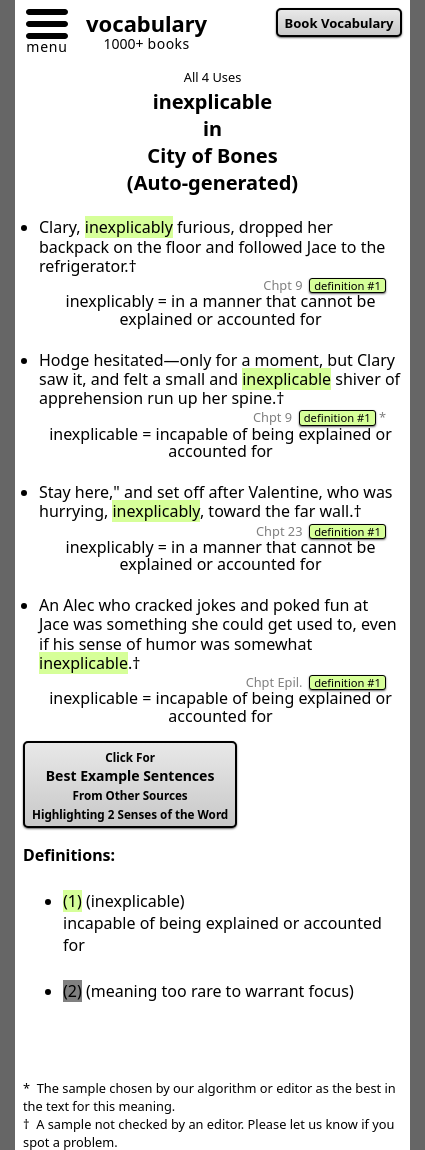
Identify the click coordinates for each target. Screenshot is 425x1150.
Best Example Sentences (130, 786)
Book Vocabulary (339, 23)
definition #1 (347, 285)
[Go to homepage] (139, 26)
